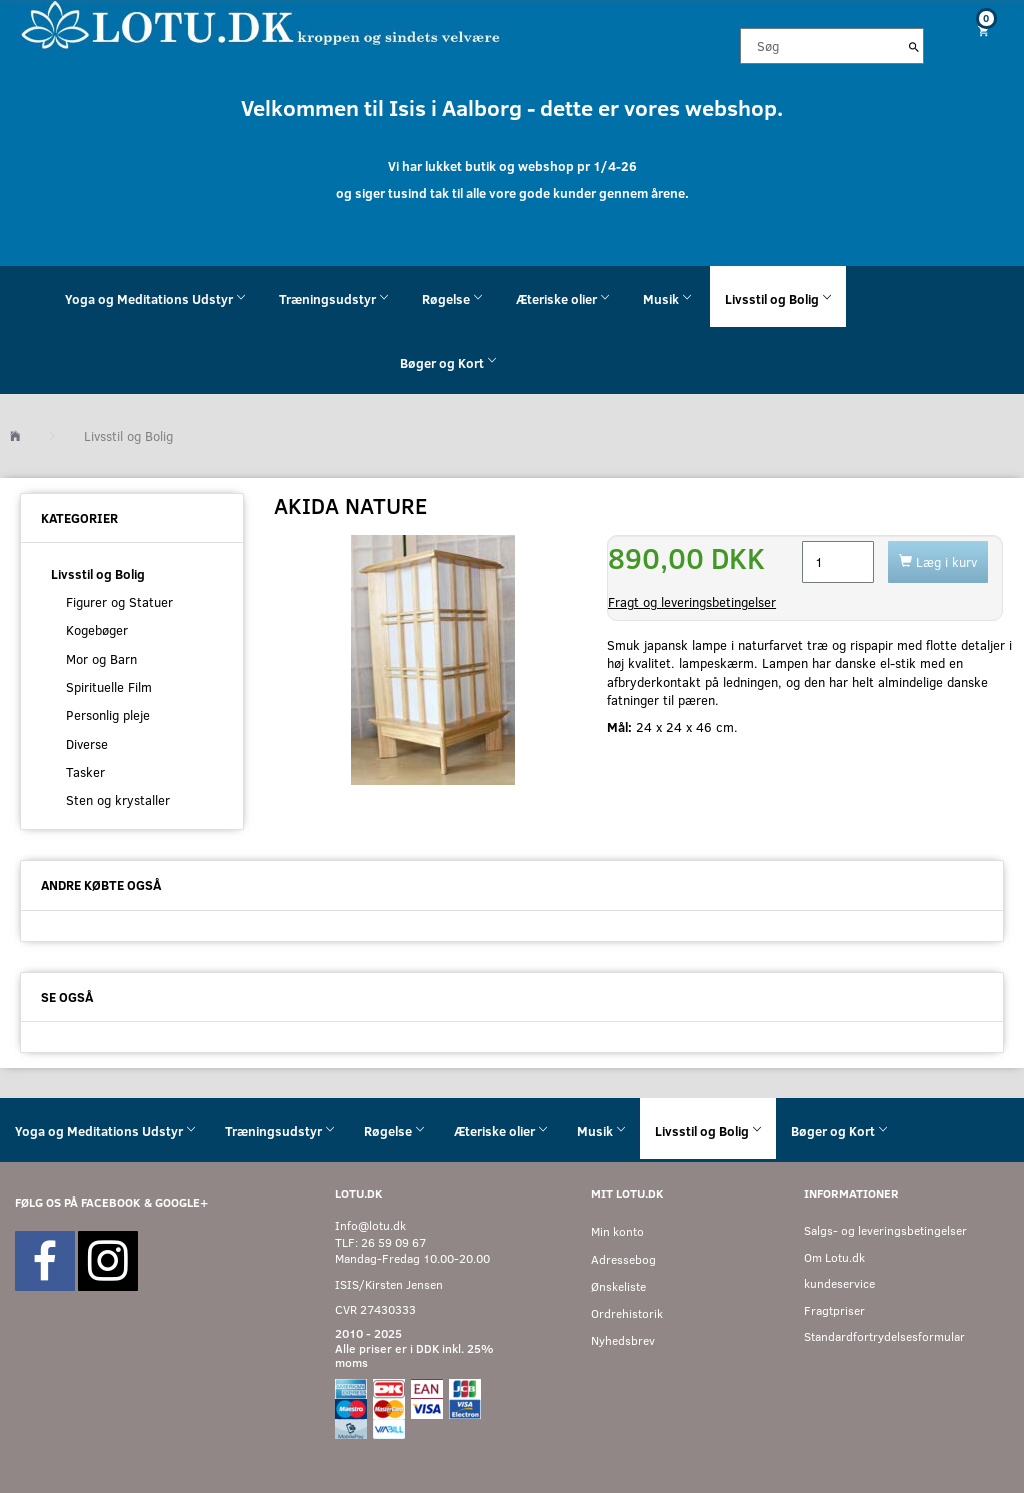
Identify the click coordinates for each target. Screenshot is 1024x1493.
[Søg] (914, 46)
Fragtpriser (834, 1310)
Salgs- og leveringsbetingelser (885, 1230)
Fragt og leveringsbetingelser (692, 602)
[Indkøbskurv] (981, 30)
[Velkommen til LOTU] (261, 23)
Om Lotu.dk (834, 1257)
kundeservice (839, 1283)
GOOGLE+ (181, 1202)
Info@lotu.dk (370, 1225)
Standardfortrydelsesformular (884, 1336)
